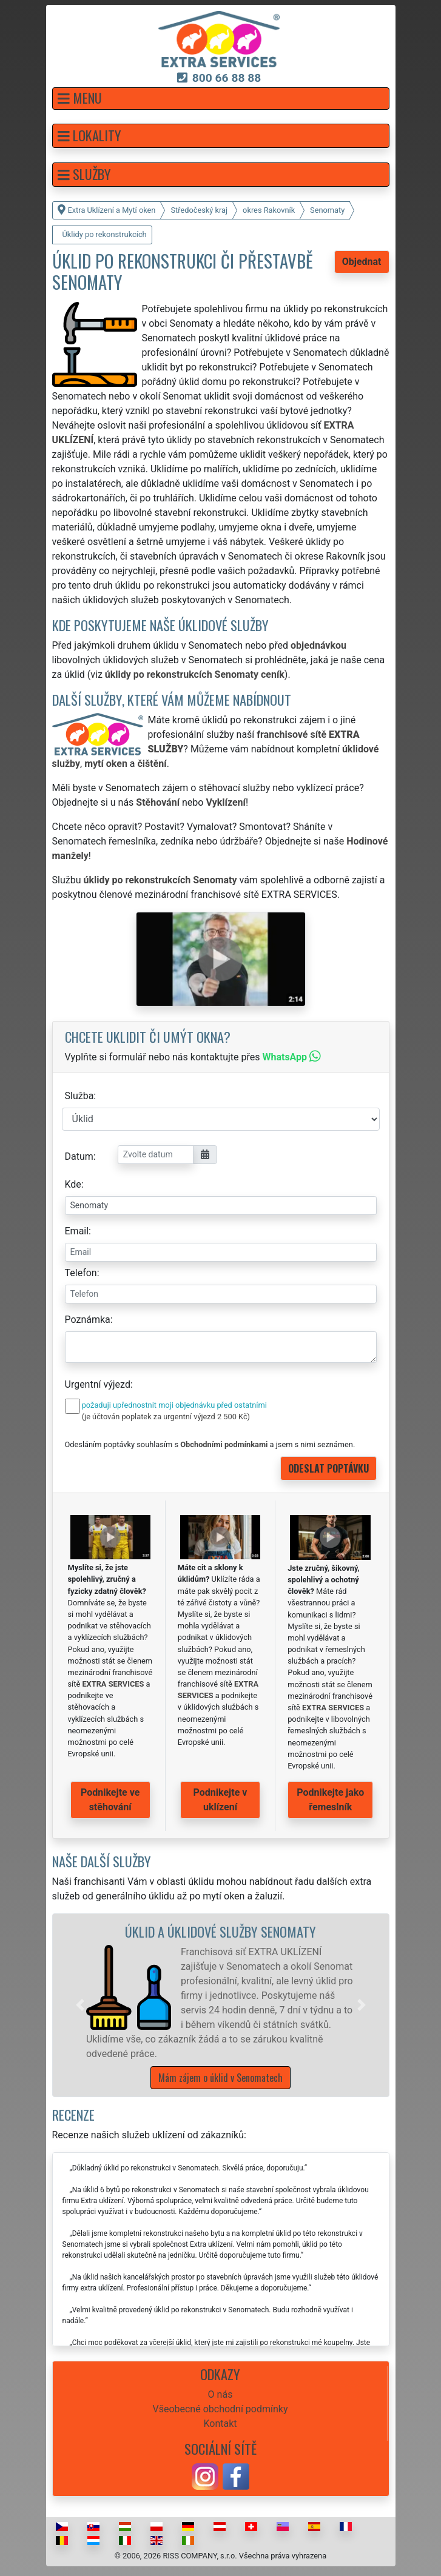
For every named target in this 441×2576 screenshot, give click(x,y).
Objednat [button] (362, 261)
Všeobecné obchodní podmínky (220, 2409)
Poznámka (87, 1319)
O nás (220, 2394)
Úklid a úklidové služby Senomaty (220, 1931)
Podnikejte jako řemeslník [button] (330, 1800)
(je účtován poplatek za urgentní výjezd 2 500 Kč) (166, 1416)
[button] (220, 98)
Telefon (81, 1273)
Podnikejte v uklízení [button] (220, 1800)
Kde (73, 1184)
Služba (79, 1096)
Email (77, 1231)
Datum (79, 1156)
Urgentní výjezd (97, 1384)
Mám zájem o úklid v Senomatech (220, 2077)
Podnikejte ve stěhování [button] (110, 1800)
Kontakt (220, 2423)
